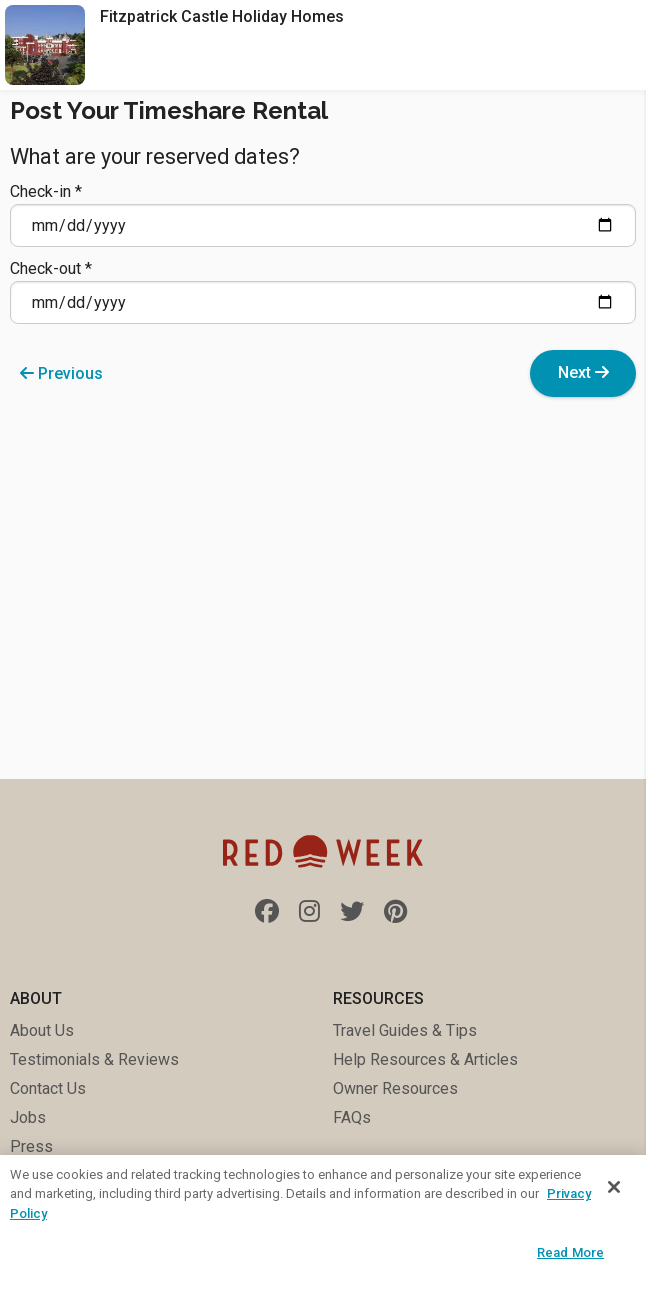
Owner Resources (395, 1088)
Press (31, 1146)
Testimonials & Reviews (94, 1059)
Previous (61, 373)
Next (583, 372)
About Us (42, 1030)
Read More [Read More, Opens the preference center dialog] (570, 1252)
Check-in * (323, 214)
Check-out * (323, 291)
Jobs (28, 1117)
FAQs (352, 1117)
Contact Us (48, 1088)
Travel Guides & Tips (405, 1030)
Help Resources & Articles (425, 1059)
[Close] (614, 1187)
